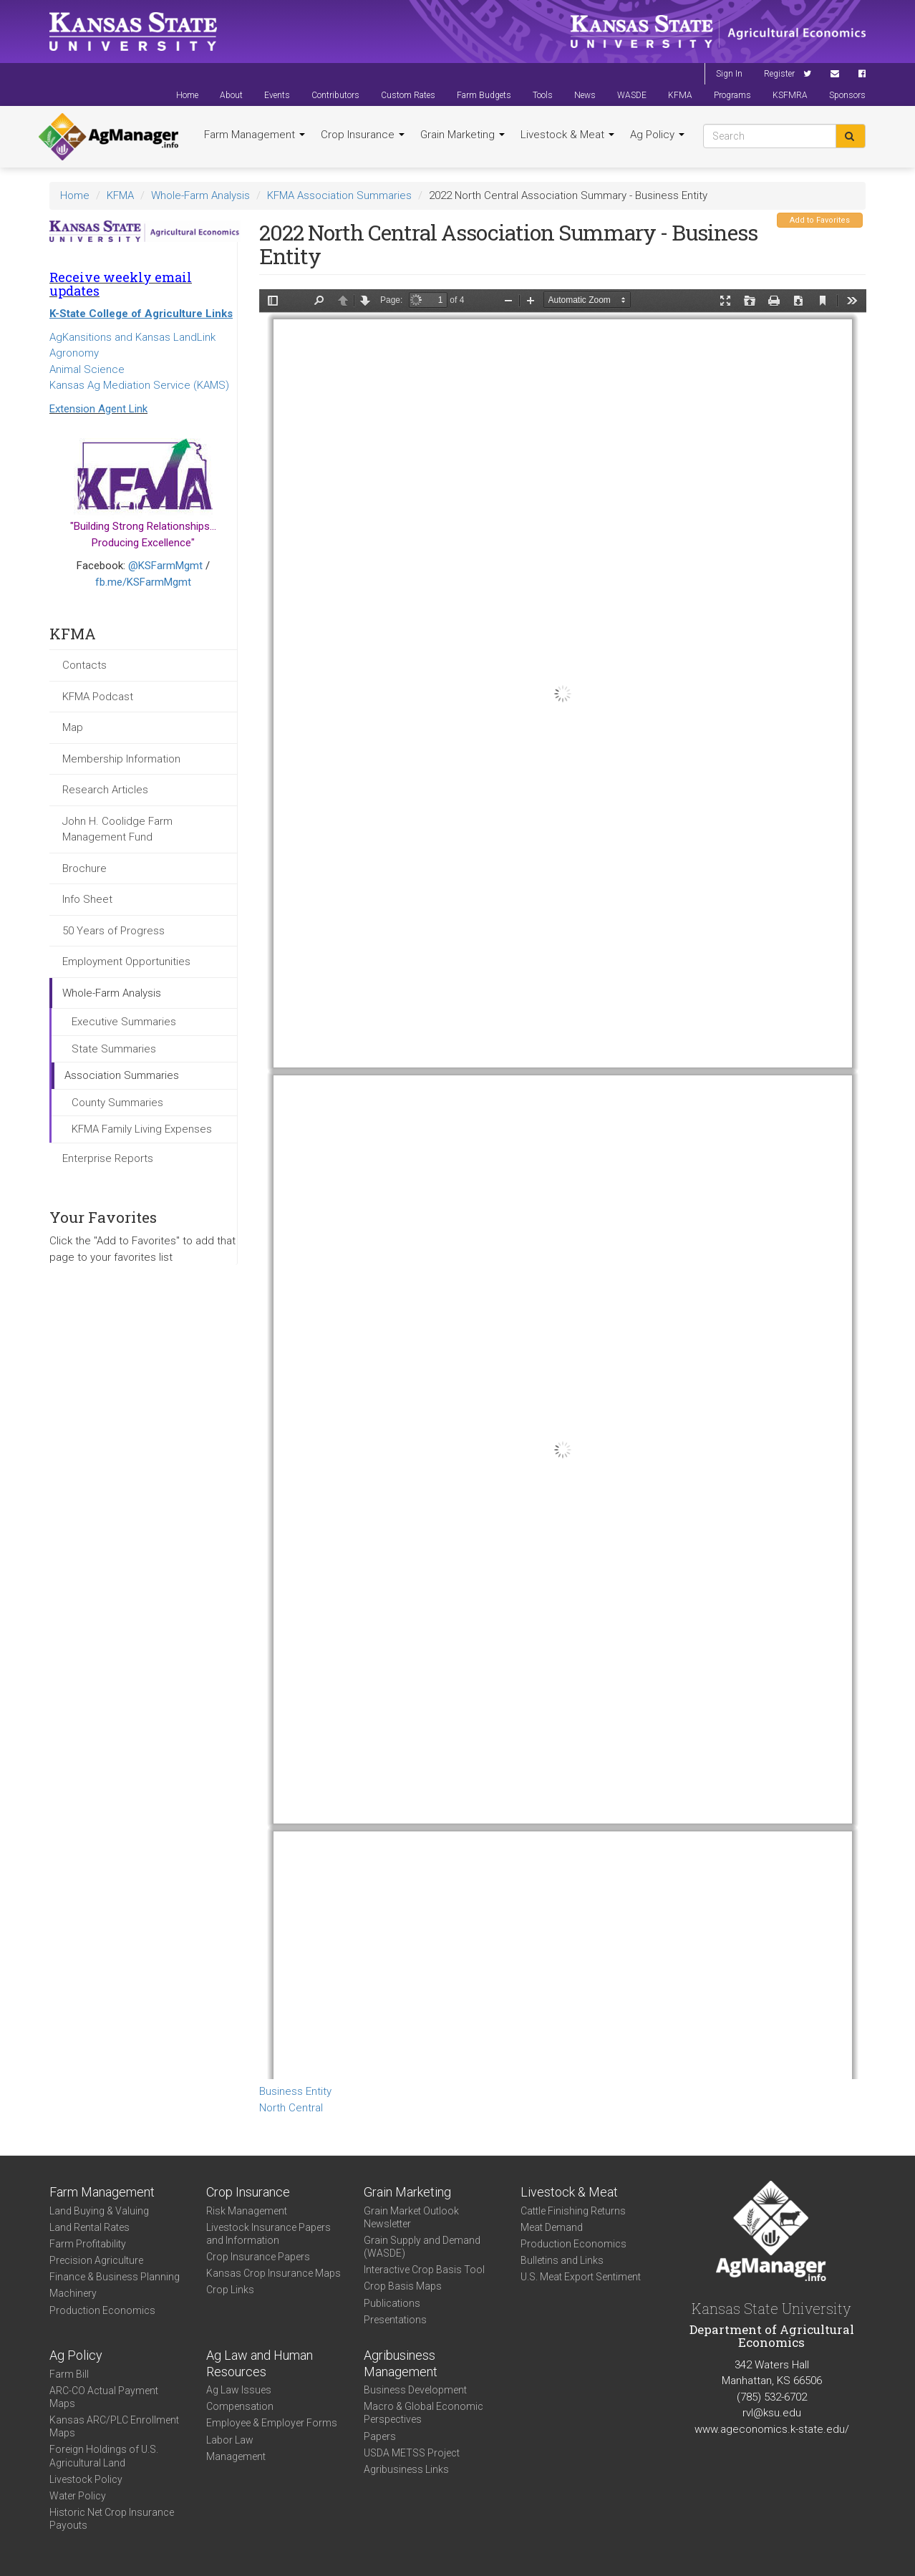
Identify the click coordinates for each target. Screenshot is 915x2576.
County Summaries (117, 1102)
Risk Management (246, 2211)
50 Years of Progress (113, 930)
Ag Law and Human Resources (259, 2363)
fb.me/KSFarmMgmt (143, 582)
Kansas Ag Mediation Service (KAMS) (139, 385)
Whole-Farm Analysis (200, 195)
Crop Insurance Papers (258, 2256)
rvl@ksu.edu (771, 2412)
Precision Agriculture (96, 2260)
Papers (380, 2436)
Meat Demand (552, 2227)
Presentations (395, 2319)
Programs (732, 95)
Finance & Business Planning (114, 2276)
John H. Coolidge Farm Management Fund (117, 829)
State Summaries (114, 1048)
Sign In (729, 74)
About (231, 95)
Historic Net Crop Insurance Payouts (111, 2519)
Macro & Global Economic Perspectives (423, 2413)
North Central (291, 2107)
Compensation (239, 2406)
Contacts (84, 665)
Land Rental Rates (89, 2227)
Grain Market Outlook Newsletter (411, 2217)
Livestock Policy (85, 2479)
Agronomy (74, 353)
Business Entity (295, 2091)
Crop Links (230, 2289)
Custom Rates (408, 95)
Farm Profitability (87, 2244)
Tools (543, 95)
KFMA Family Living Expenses (142, 1129)
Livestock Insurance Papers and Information (268, 2234)
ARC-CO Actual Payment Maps (103, 2397)
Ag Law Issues (238, 2390)
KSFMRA (790, 95)
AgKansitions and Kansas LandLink (132, 337)
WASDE (632, 95)
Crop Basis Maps (403, 2286)
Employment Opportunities (126, 961)
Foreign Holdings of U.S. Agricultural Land (103, 2456)
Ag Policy (657, 134)
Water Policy (77, 2496)
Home (187, 95)
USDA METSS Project (412, 2453)
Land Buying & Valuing (99, 2211)
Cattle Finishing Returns (573, 2211)
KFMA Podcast (97, 696)
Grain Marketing (462, 134)
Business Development (415, 2390)
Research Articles (105, 789)
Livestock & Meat (567, 134)
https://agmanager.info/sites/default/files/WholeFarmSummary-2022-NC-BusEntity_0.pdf (562, 1184)
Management (236, 2456)
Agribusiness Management (400, 2363)
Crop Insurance (363, 134)
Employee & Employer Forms (271, 2423)
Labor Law (229, 2440)
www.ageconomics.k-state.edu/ (771, 2429)
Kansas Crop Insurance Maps (273, 2273)
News (585, 95)
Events (277, 95)
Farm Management (254, 134)
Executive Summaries (124, 1021)
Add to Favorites (820, 220)
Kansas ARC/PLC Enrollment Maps (114, 2426)
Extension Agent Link (98, 408)
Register (779, 74)
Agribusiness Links (406, 2469)
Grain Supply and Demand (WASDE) (422, 2246)
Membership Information (121, 758)
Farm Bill (69, 2374)
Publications (392, 2303)
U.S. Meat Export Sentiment (581, 2276)
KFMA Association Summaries (339, 195)
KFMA (680, 95)
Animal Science (87, 369)
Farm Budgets (484, 95)
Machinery (73, 2293)
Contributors (335, 95)
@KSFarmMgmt (165, 565)
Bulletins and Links (562, 2260)
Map (72, 727)
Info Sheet (87, 899)
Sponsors (847, 95)
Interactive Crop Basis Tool (424, 2269)
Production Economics (102, 2310)
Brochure (84, 868)
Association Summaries (121, 1075)
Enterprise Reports (107, 1158)
